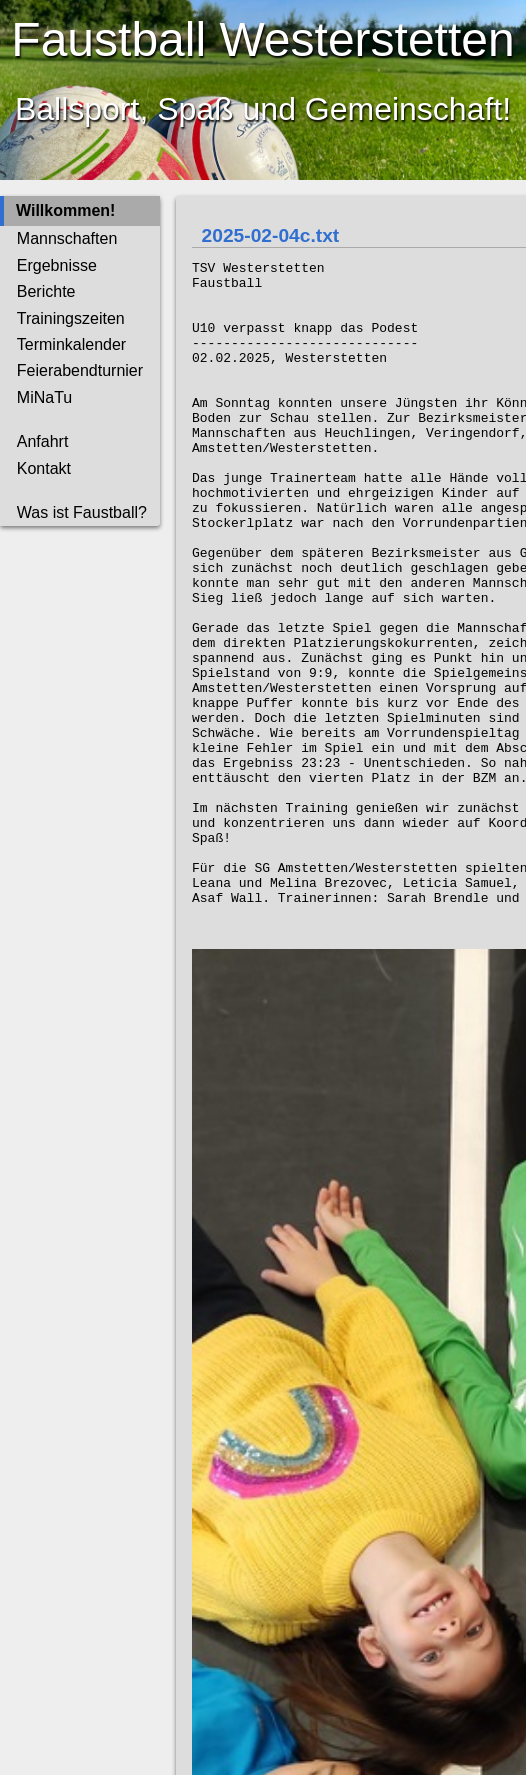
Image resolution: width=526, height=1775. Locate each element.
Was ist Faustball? (82, 512)
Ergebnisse (57, 265)
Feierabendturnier (80, 370)
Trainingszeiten (71, 318)
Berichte (46, 291)
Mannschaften (67, 238)
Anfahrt (43, 441)
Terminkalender (71, 344)
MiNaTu (44, 397)
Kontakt (44, 468)
